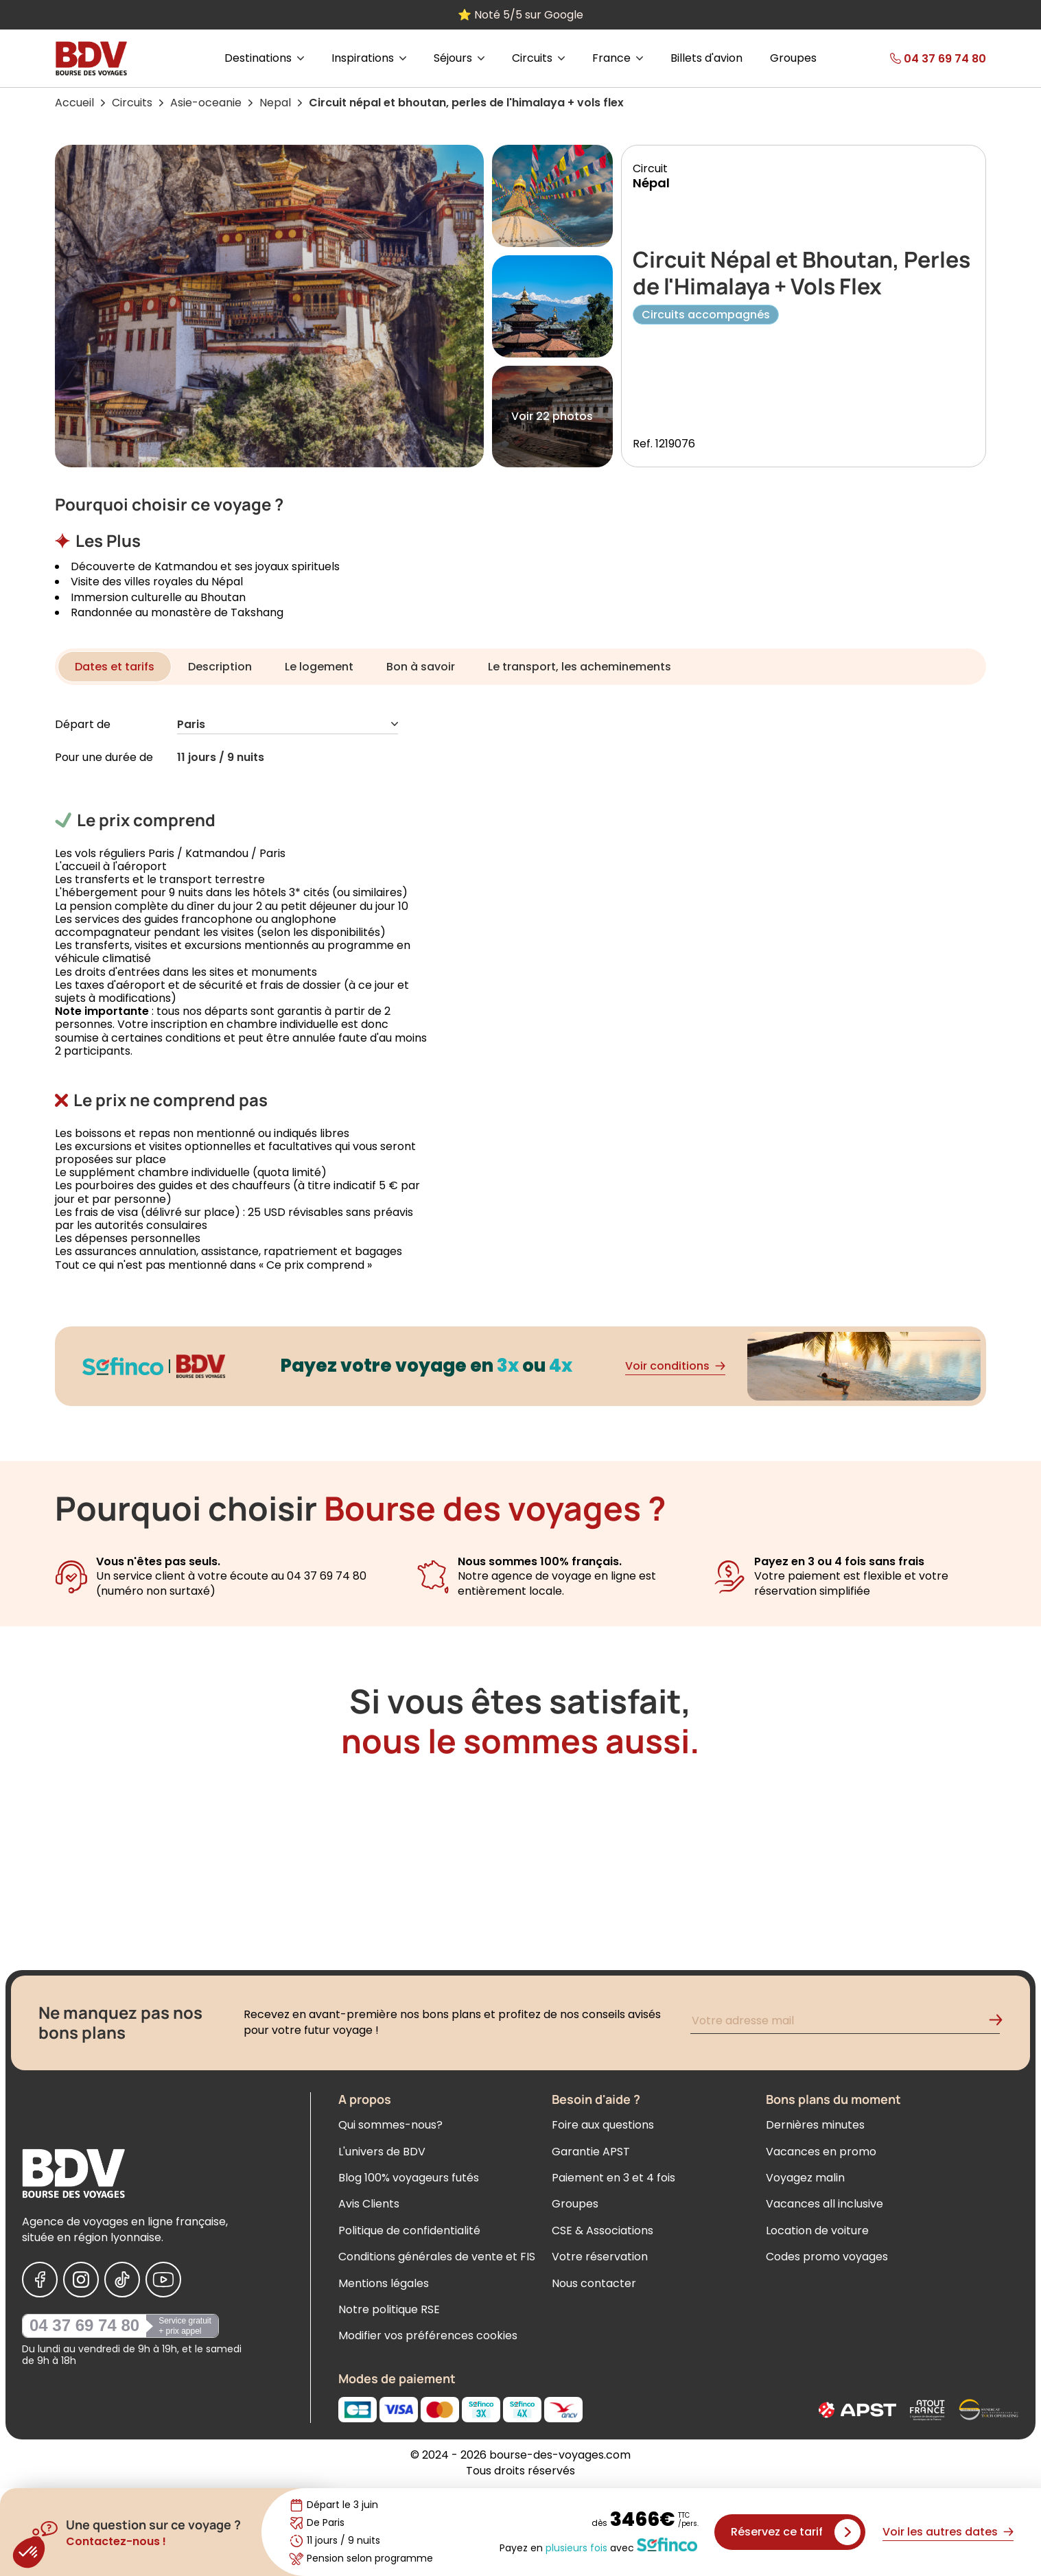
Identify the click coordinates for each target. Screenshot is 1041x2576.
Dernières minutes (815, 2125)
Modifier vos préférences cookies (427, 2335)
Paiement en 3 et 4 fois (613, 2178)
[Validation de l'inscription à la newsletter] (1001, 2022)
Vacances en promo (821, 2151)
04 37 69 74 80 (84, 2325)
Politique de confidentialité (409, 2230)
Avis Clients (368, 2204)
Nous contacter (594, 2283)
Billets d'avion (706, 58)
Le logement (319, 667)
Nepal (275, 102)
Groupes (793, 58)
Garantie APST (591, 2151)
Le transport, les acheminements (579, 667)
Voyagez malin (805, 2178)
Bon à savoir (420, 667)
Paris (287, 725)
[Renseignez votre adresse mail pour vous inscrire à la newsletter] (845, 2022)
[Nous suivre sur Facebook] (40, 2279)
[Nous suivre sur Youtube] (163, 2279)
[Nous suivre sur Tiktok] (122, 2279)
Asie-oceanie (206, 102)
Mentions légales (383, 2283)
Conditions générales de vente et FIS (436, 2256)
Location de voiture (817, 2230)
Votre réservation (600, 2256)
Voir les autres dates (948, 2531)
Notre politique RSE (389, 2309)
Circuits (132, 102)
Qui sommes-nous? (390, 2125)
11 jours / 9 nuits (220, 758)
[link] (915, 58)
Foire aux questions (603, 2125)
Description (220, 667)
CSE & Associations (602, 2230)
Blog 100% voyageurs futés (408, 2178)
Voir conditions (675, 1365)
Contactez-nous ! (116, 2541)
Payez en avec (598, 2545)
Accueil (74, 102)
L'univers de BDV (381, 2151)
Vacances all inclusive (824, 2204)
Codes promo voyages (827, 2256)
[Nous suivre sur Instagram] (81, 2279)
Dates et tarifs (114, 667)
